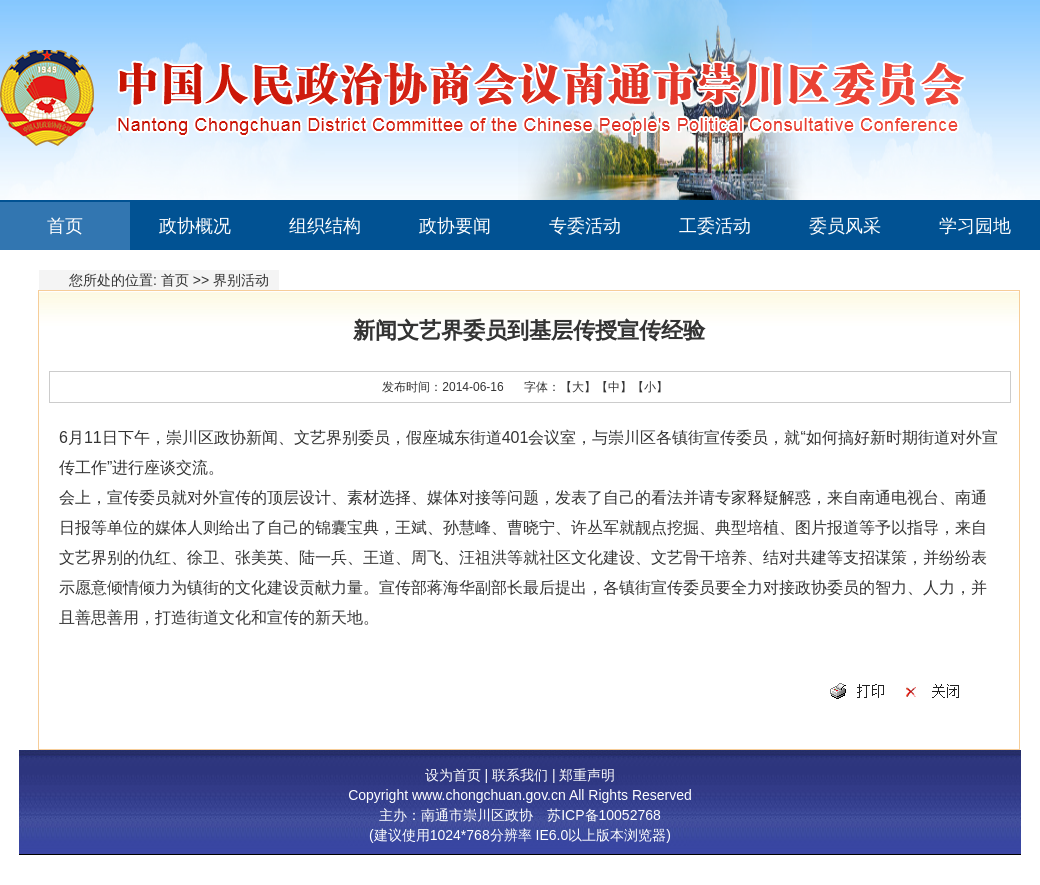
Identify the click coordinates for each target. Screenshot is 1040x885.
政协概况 (195, 226)
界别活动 (241, 280)
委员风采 (845, 226)
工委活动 (715, 226)
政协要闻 (455, 226)
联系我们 (520, 775)
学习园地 (975, 226)
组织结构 (325, 226)
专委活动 (585, 226)
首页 (65, 226)
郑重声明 (587, 775)
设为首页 (453, 775)
